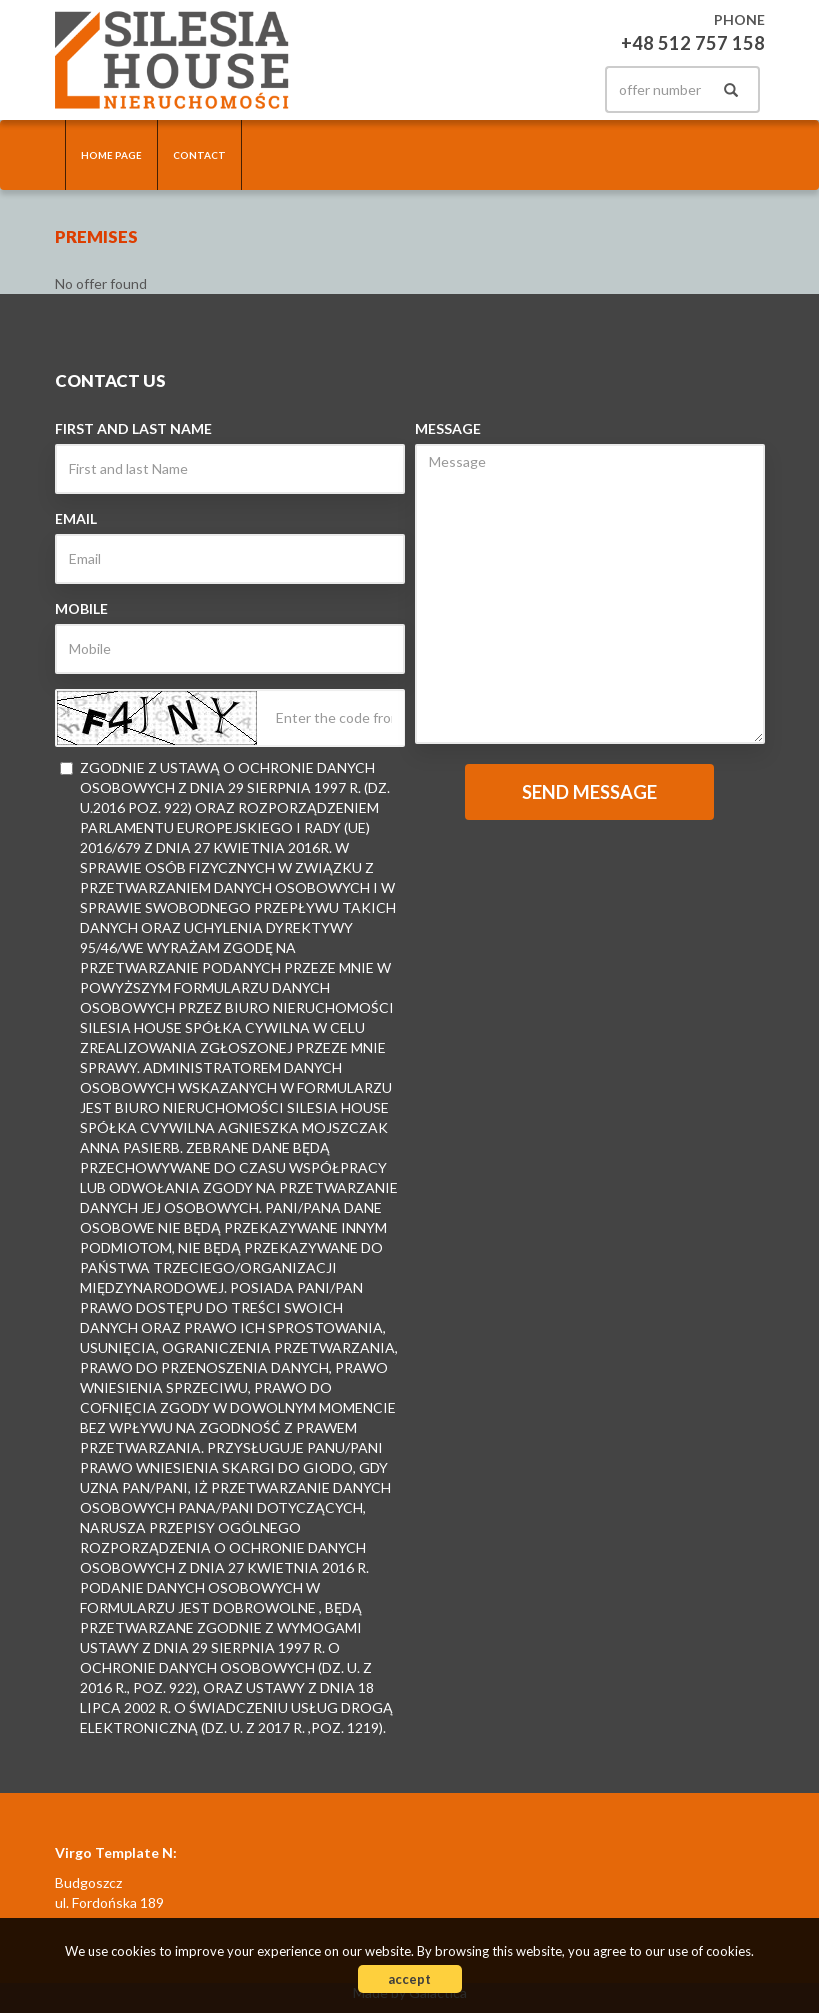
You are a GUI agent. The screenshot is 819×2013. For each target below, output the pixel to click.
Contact (199, 155)
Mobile (81, 608)
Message (448, 428)
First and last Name (133, 428)
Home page (111, 155)
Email (76, 518)
